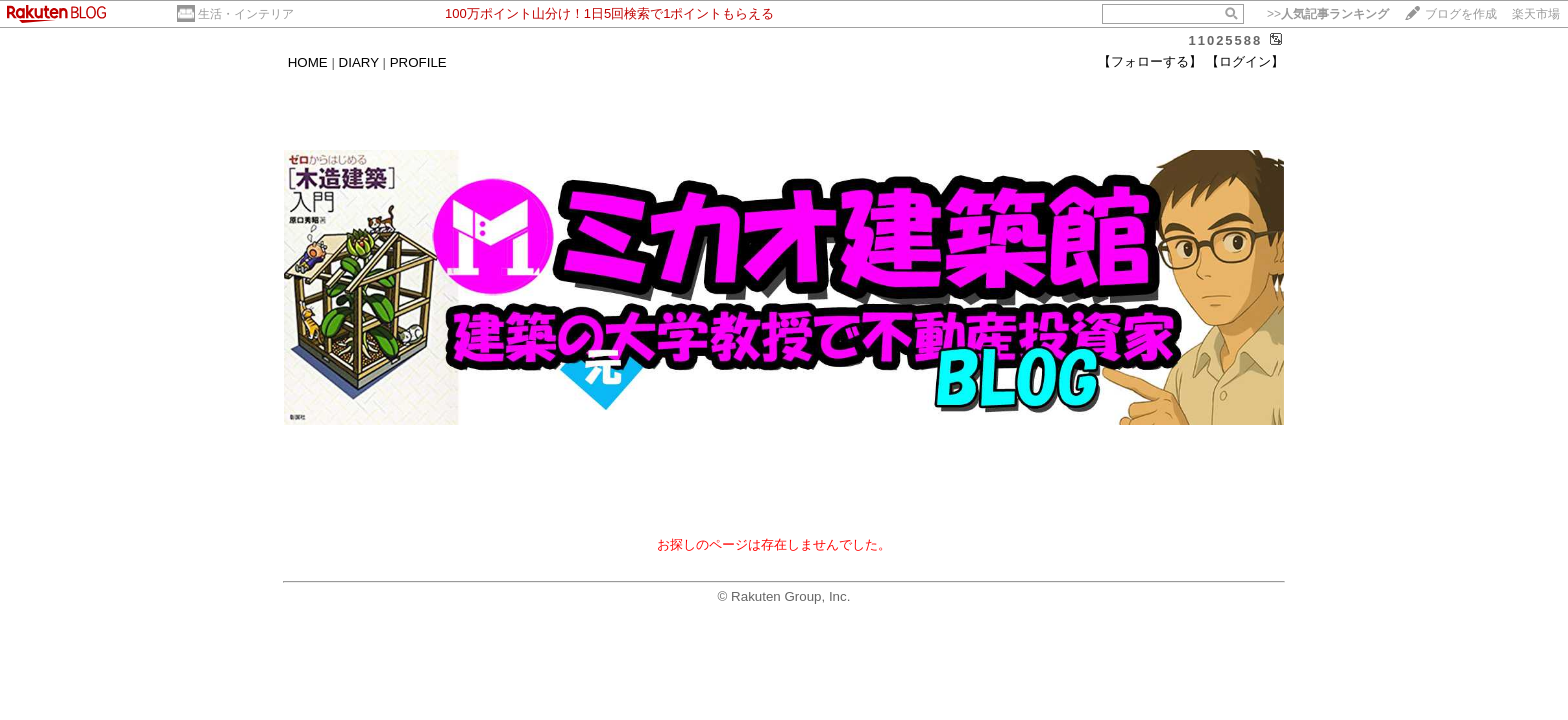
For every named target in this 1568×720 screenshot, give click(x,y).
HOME (308, 62)
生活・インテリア (246, 14)
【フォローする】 (1150, 61)
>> (1328, 14)
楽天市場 (1536, 14)
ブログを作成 (1461, 14)
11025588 (1225, 40)
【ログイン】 (1245, 61)
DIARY (359, 62)
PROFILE (418, 62)
